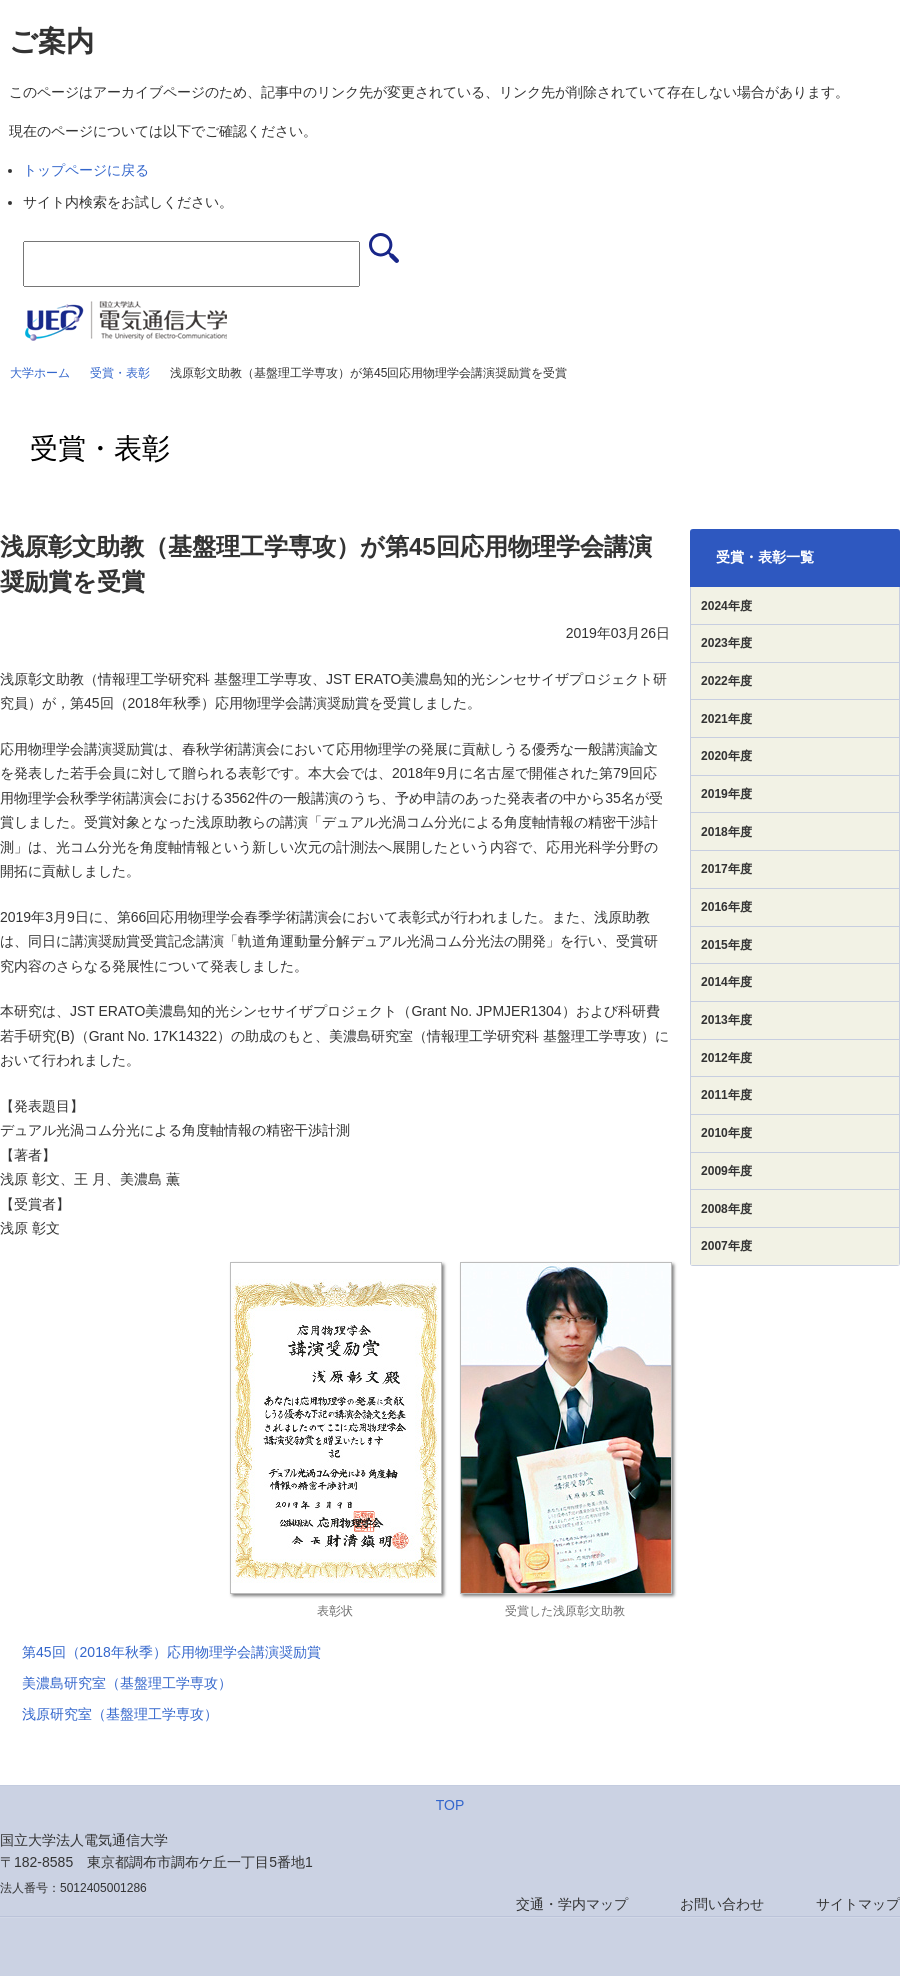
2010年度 (726, 1133)
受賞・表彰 (120, 373)
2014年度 (726, 982)
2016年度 (726, 907)
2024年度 (726, 606)
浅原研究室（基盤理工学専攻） (120, 1714)
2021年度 (726, 719)
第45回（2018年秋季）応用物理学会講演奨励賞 (171, 1652)
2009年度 (726, 1171)
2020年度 (726, 756)
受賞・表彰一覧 (765, 557)
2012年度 (726, 1058)
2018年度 (726, 832)
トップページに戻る (86, 170)
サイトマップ (858, 1904)
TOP (450, 1805)
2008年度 (726, 1209)
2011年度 (726, 1095)
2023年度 (726, 643)
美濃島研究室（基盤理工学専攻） (127, 1683)
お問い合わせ (722, 1904)
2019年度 (726, 794)
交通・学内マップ (572, 1904)
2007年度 (726, 1246)
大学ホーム (40, 373)
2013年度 (726, 1020)
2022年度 (726, 681)
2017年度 (726, 869)
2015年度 (726, 945)
